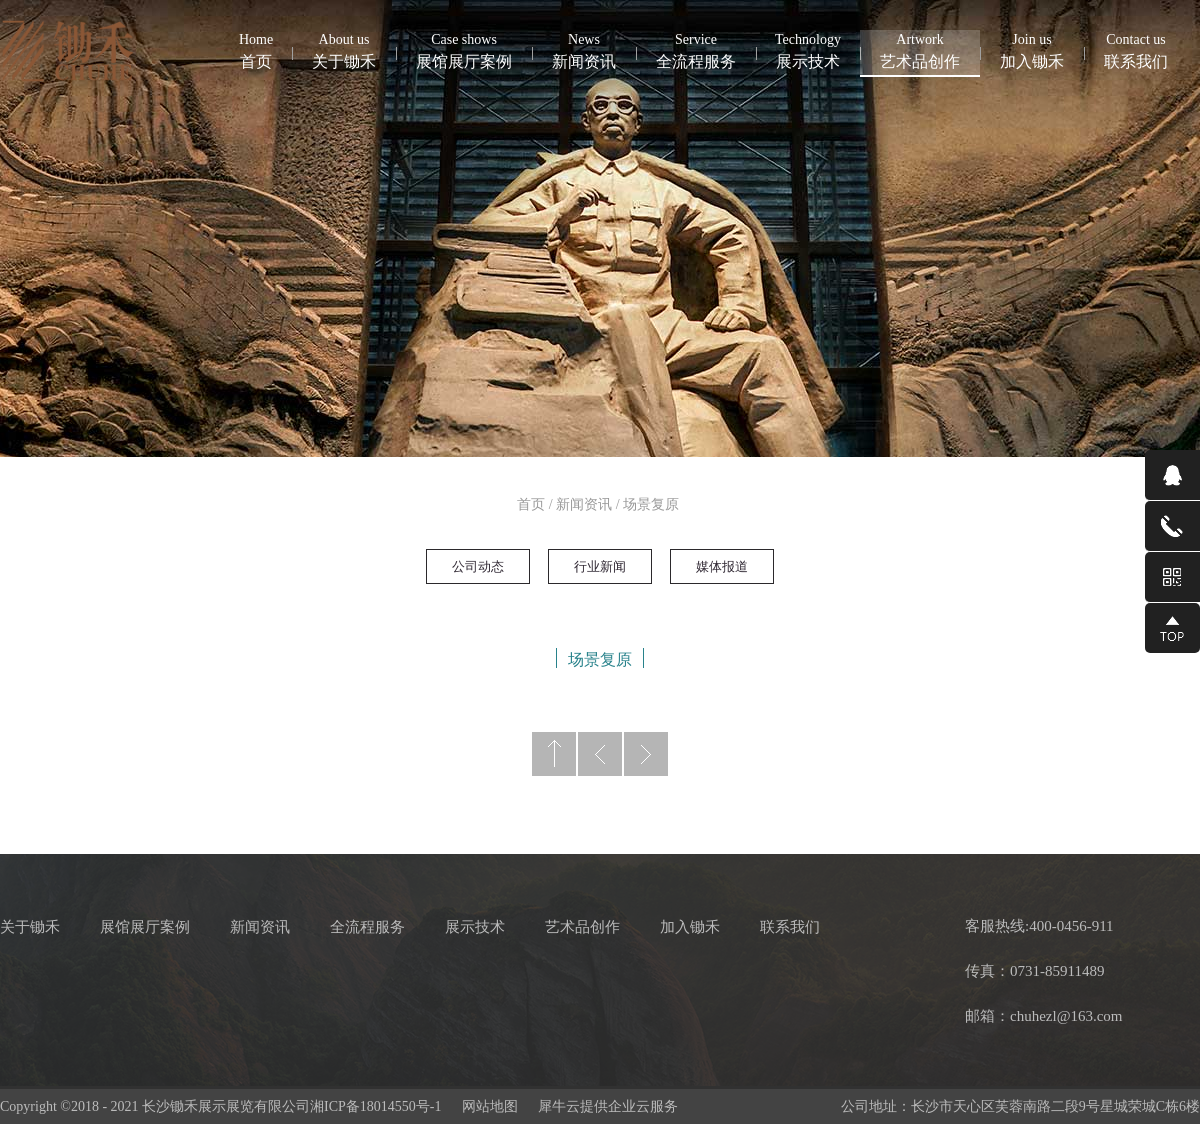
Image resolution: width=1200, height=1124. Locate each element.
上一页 (600, 754)
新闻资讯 (584, 504)
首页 (256, 50)
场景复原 (651, 504)
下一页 (646, 754)
